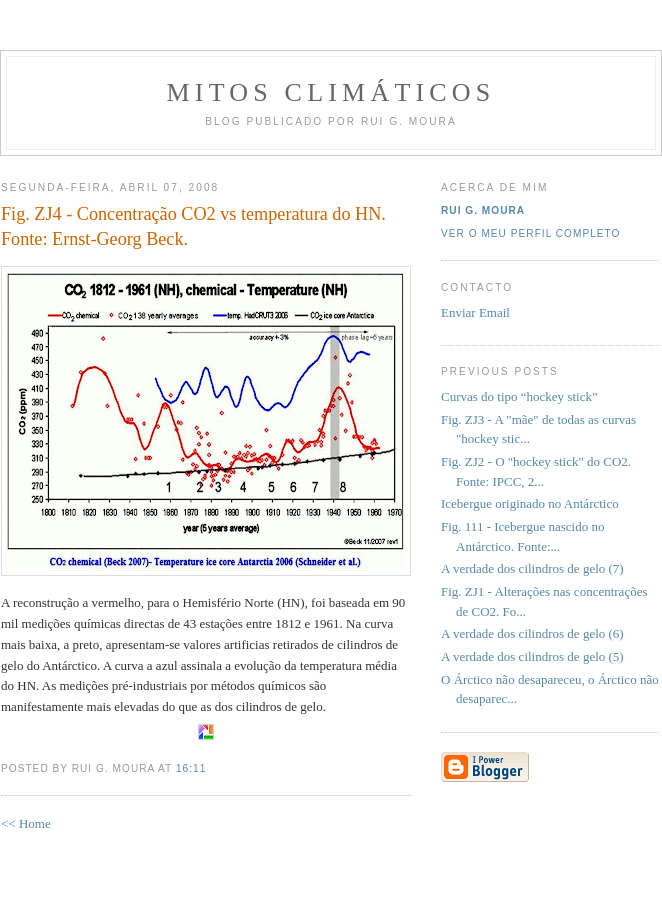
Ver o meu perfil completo (531, 233)
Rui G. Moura (483, 210)
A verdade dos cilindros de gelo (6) (532, 633)
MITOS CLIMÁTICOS (330, 92)
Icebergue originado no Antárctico (530, 503)
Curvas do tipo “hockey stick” (519, 396)
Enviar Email (475, 312)
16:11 (191, 768)
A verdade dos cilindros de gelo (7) (532, 568)
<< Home (26, 823)
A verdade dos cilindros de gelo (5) (532, 656)
